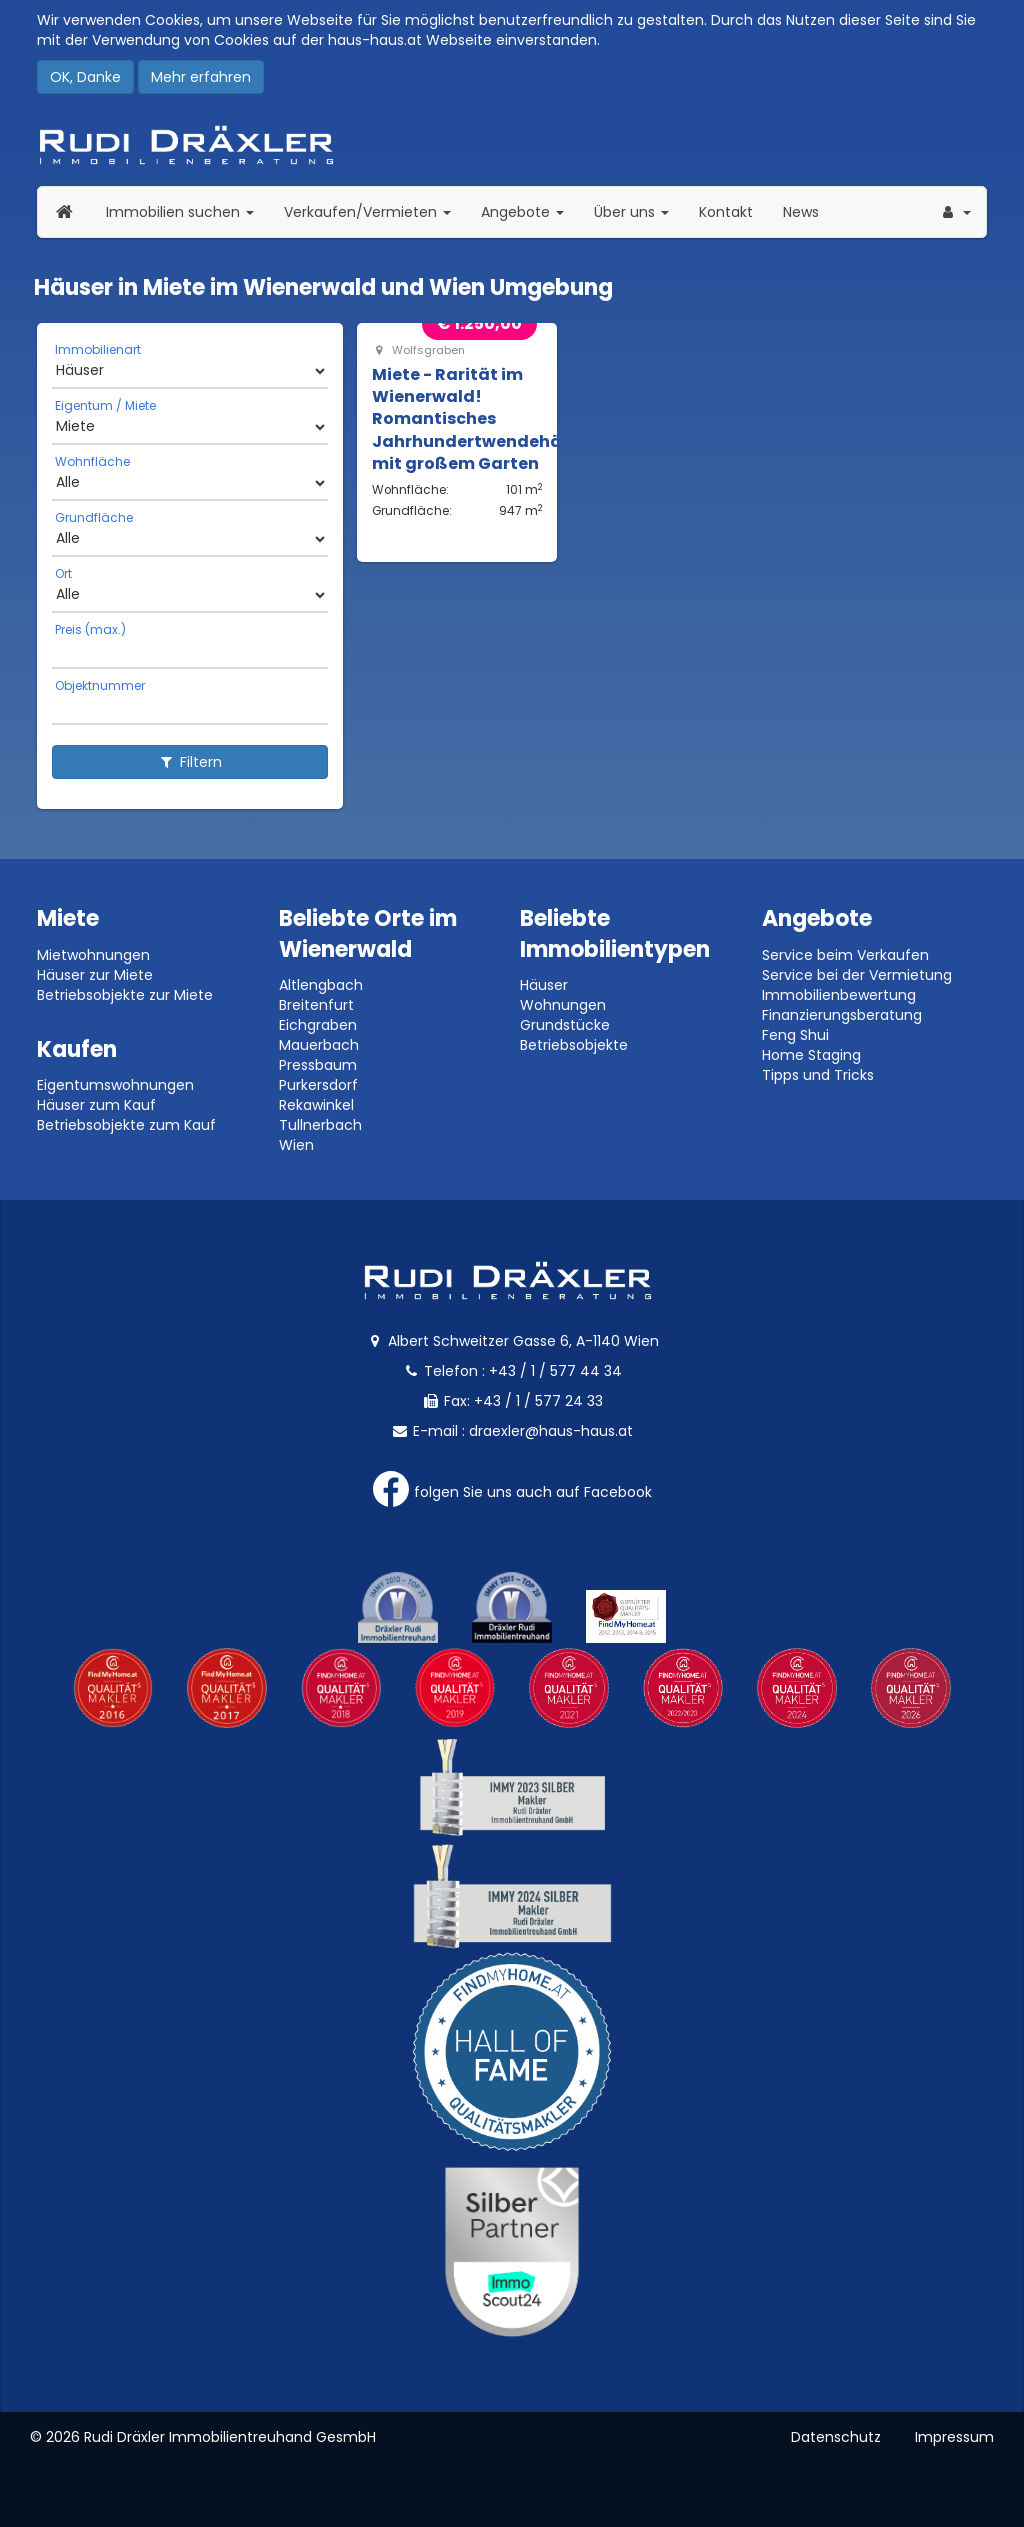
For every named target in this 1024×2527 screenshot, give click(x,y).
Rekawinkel (316, 1105)
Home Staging (811, 1055)
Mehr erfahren (201, 77)
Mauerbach (319, 1045)
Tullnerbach (320, 1125)
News (801, 212)
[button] (955, 212)
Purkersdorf (318, 1085)
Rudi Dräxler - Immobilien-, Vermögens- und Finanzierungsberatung (512, 145)
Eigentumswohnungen (115, 1085)
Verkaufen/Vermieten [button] (375, 211)
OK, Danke (85, 77)
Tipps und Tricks (818, 1075)
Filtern (190, 762)
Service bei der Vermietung (857, 975)
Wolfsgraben (418, 350)
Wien (296, 1145)
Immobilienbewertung (839, 995)
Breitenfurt (316, 1005)
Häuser (544, 985)
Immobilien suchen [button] (187, 211)
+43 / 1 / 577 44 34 (555, 1371)
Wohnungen (563, 1005)
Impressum (954, 2437)
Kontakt (726, 212)
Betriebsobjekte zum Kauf (126, 1125)
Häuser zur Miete (95, 975)
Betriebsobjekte (574, 1045)
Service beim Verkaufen (845, 955)
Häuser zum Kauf (96, 1105)
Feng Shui (795, 1035)
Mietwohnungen (93, 955)
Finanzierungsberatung (842, 1015)
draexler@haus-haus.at (551, 1431)
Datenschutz (836, 2437)
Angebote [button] (522, 212)
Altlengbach (321, 985)
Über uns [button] (639, 211)
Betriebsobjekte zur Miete (125, 995)
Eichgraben (318, 1025)
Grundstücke (565, 1025)
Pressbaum (318, 1065)
